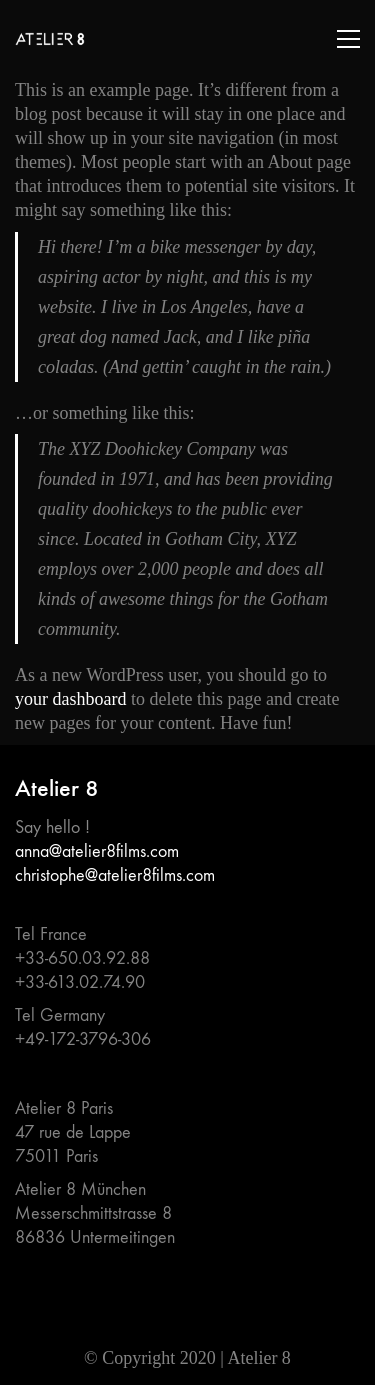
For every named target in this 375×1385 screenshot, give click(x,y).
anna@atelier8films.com (97, 851)
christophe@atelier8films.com (115, 875)
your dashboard (70, 699)
